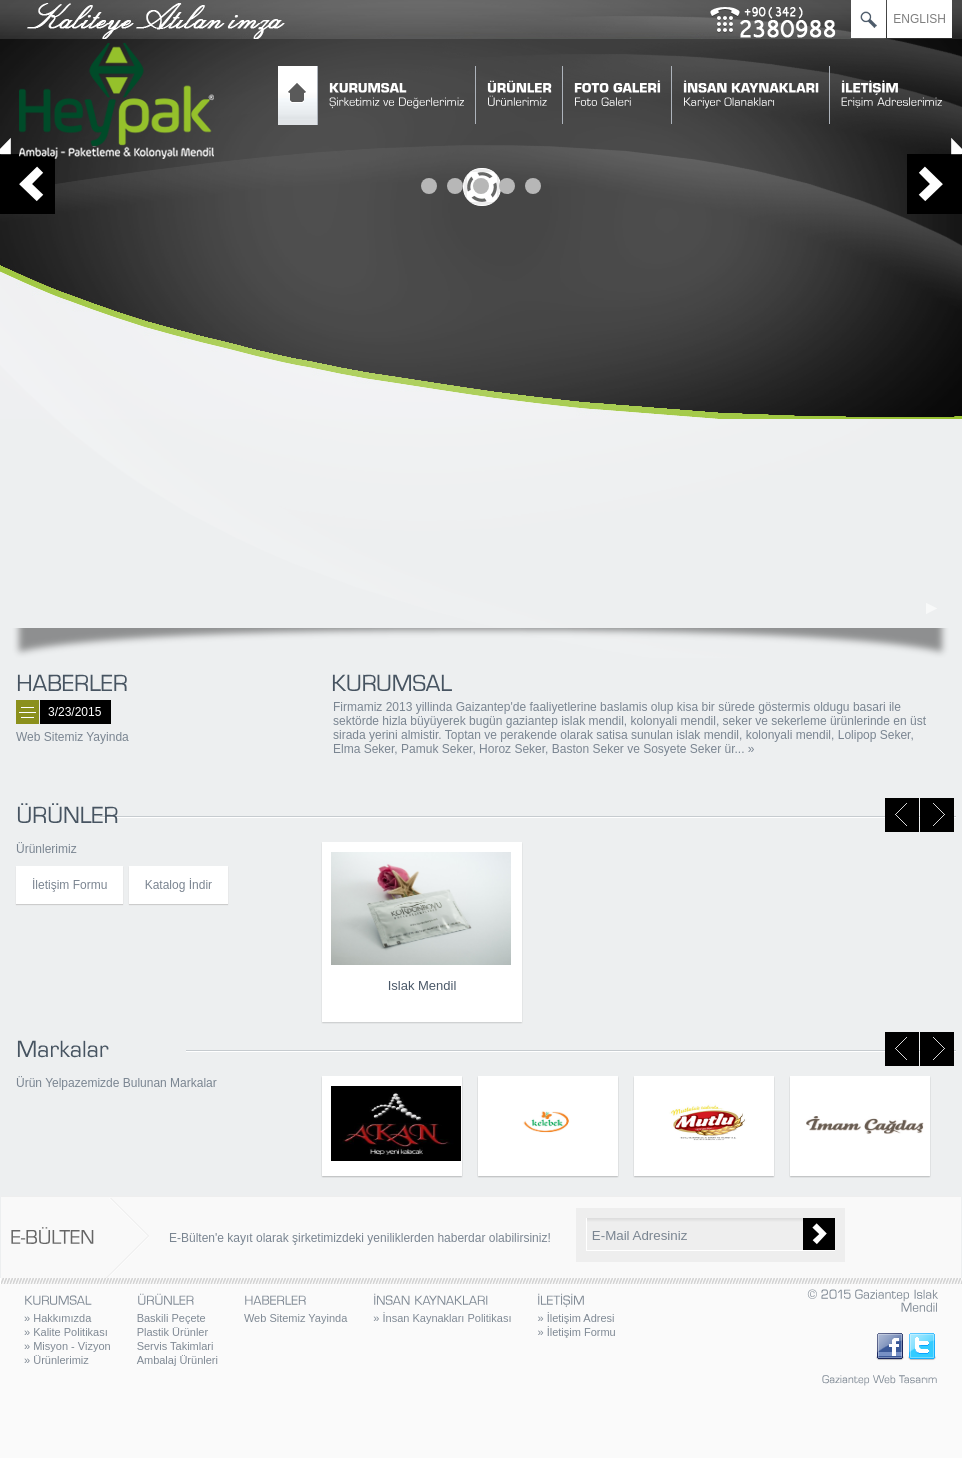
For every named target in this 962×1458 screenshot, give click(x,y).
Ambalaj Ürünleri (177, 1360)
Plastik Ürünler (173, 1332)
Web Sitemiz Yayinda (72, 737)
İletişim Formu (69, 885)
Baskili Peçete (171, 1318)
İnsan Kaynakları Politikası (442, 1318)
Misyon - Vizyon (67, 1346)
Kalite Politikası (66, 1332)
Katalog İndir (178, 885)
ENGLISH (919, 19)
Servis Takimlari (175, 1346)
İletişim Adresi (575, 1318)
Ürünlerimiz (56, 1360)
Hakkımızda (57, 1318)
